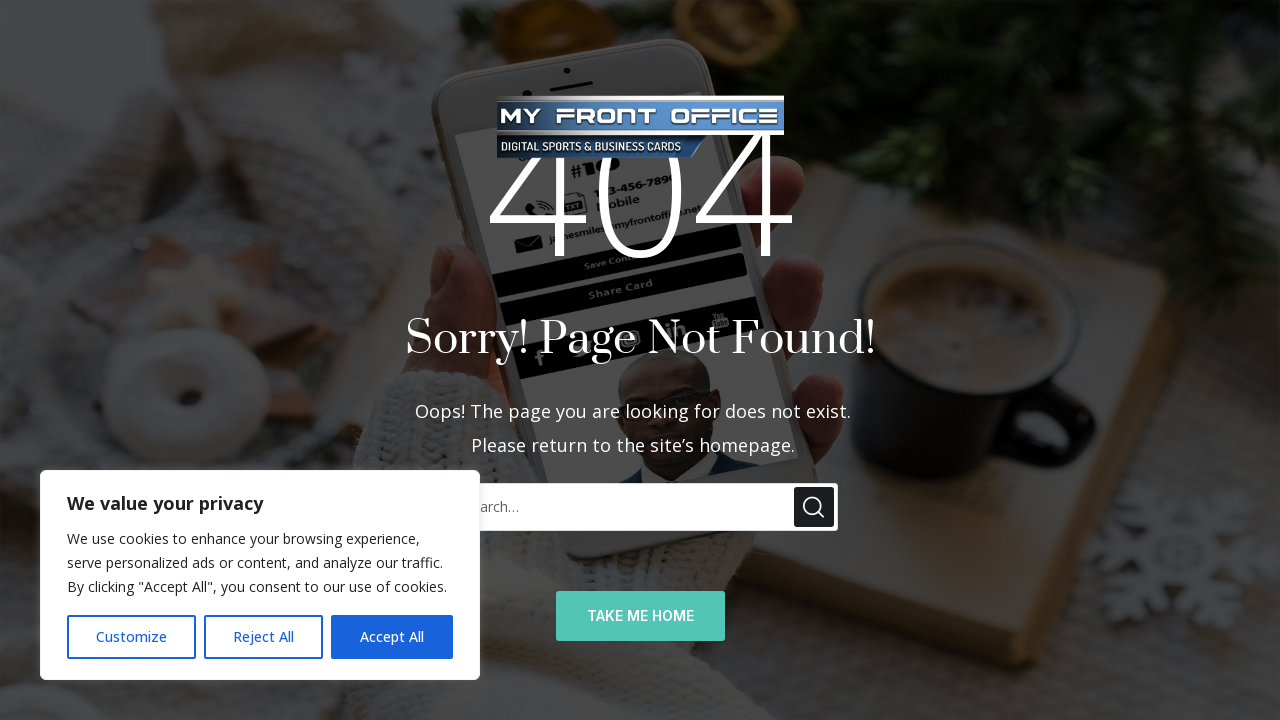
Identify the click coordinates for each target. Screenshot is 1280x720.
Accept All (392, 636)
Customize (131, 636)
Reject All (263, 636)
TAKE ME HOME (640, 615)
